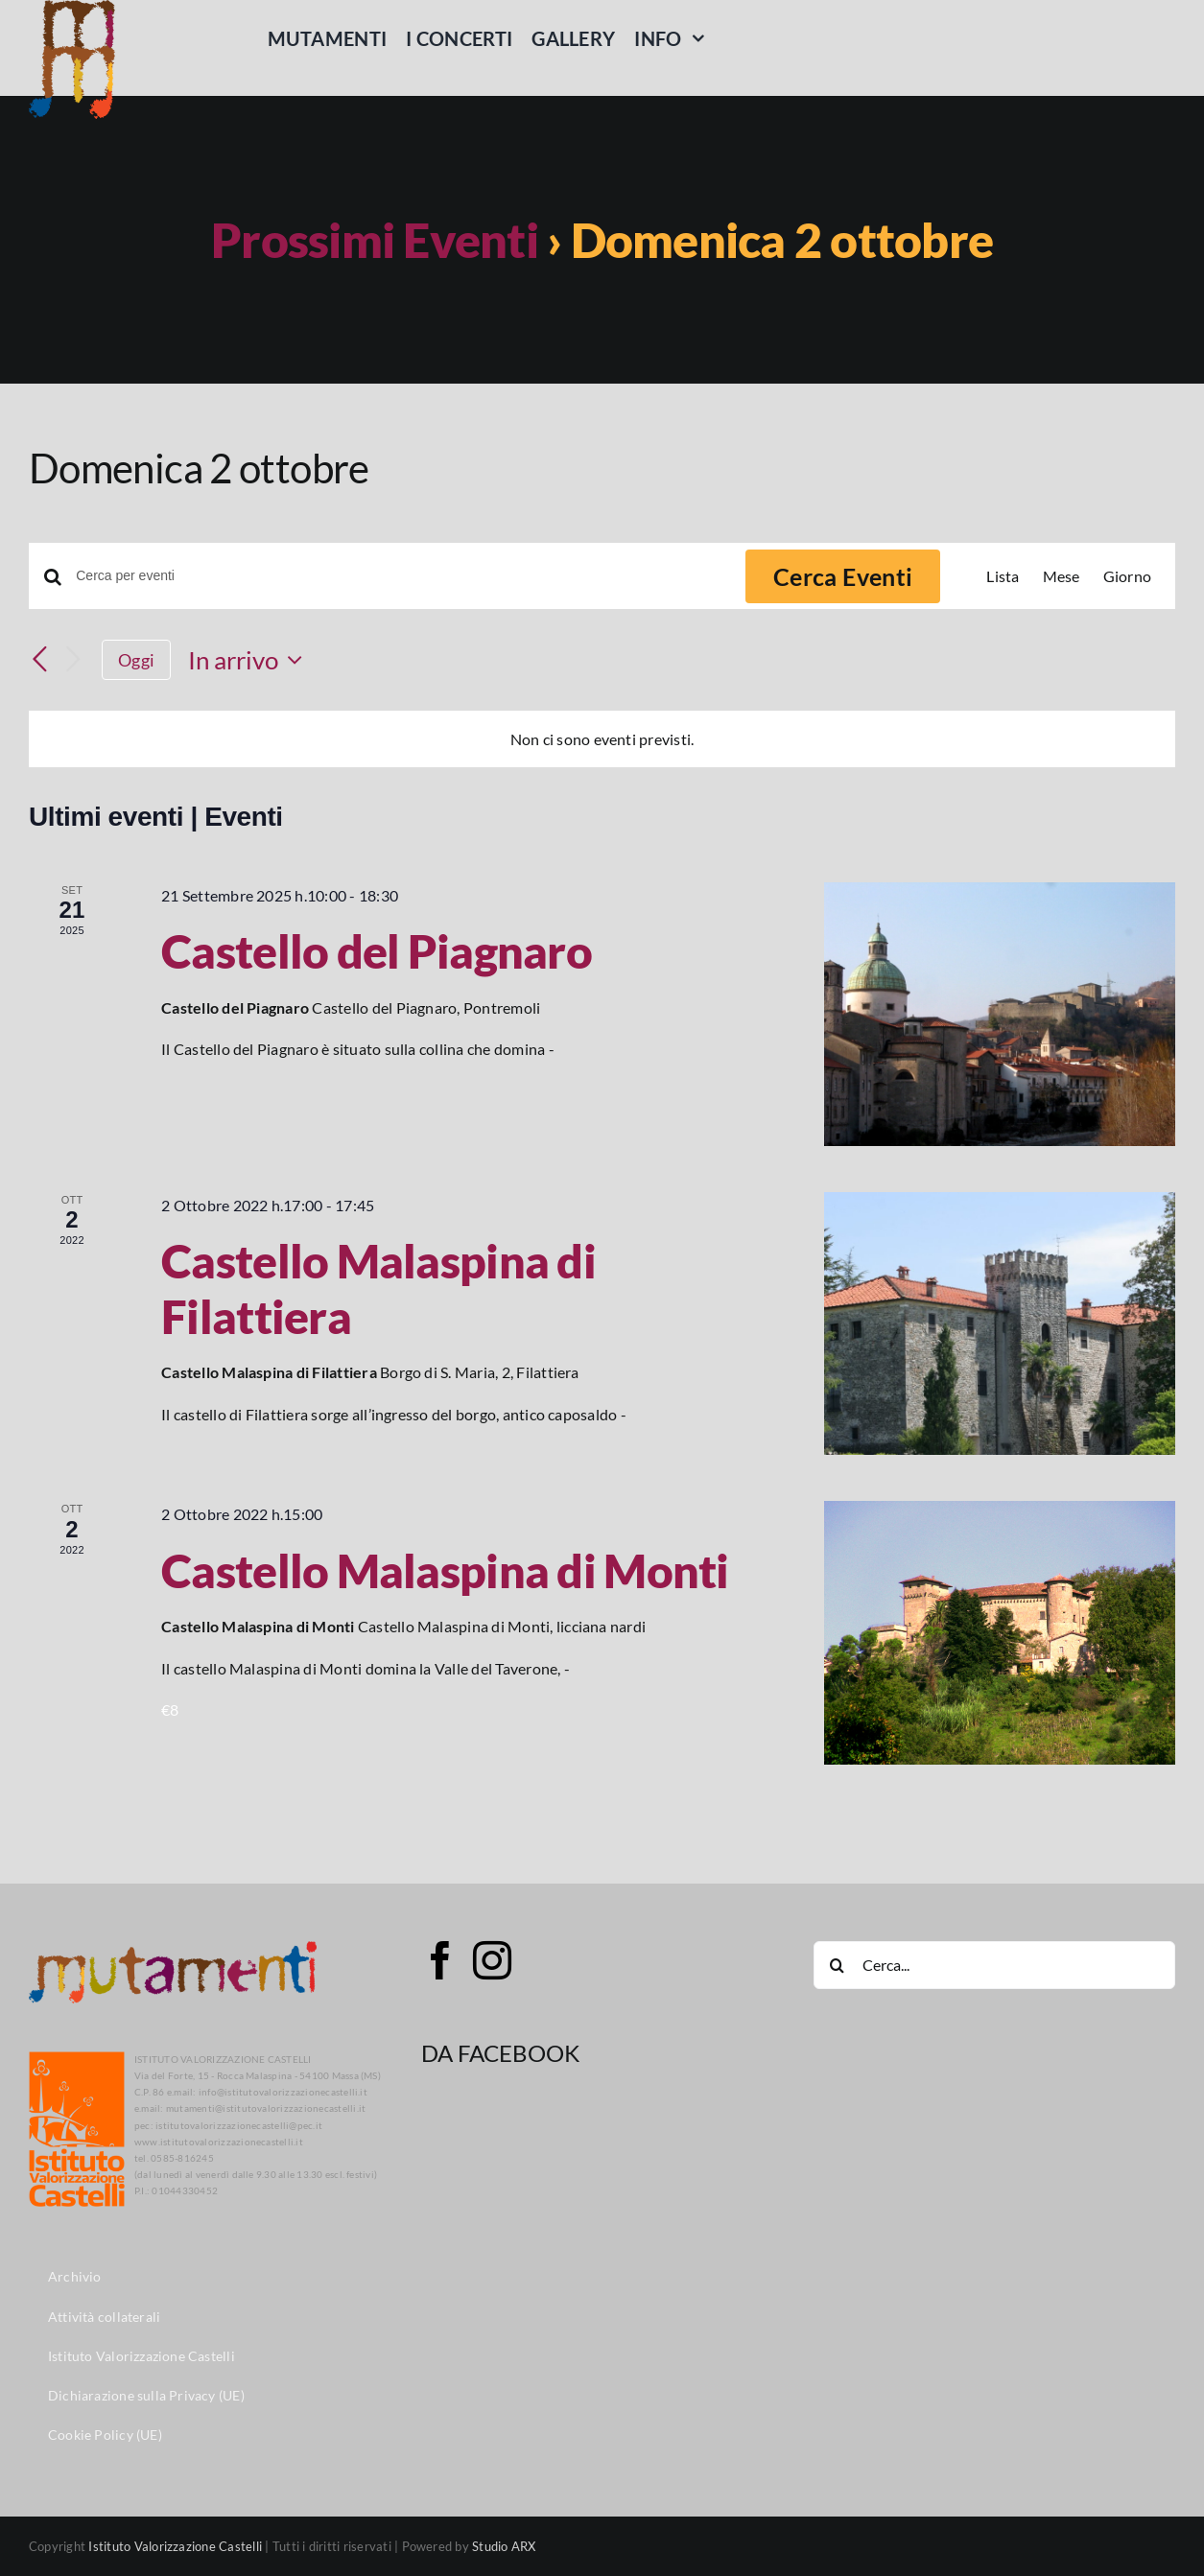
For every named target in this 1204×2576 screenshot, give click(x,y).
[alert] (602, 739)
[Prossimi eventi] (72, 660)
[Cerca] (838, 1965)
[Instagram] (492, 1960)
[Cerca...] (994, 1965)
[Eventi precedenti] (40, 659)
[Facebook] (440, 1960)
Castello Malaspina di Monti (445, 1570)
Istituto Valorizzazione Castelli (175, 2546)
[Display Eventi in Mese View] (1061, 576)
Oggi (136, 659)
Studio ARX (503, 2546)
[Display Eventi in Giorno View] (1127, 576)
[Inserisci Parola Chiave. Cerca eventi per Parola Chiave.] (399, 576)
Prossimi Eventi (374, 240)
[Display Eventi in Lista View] (1002, 576)
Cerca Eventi (843, 576)
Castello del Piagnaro (376, 951)
